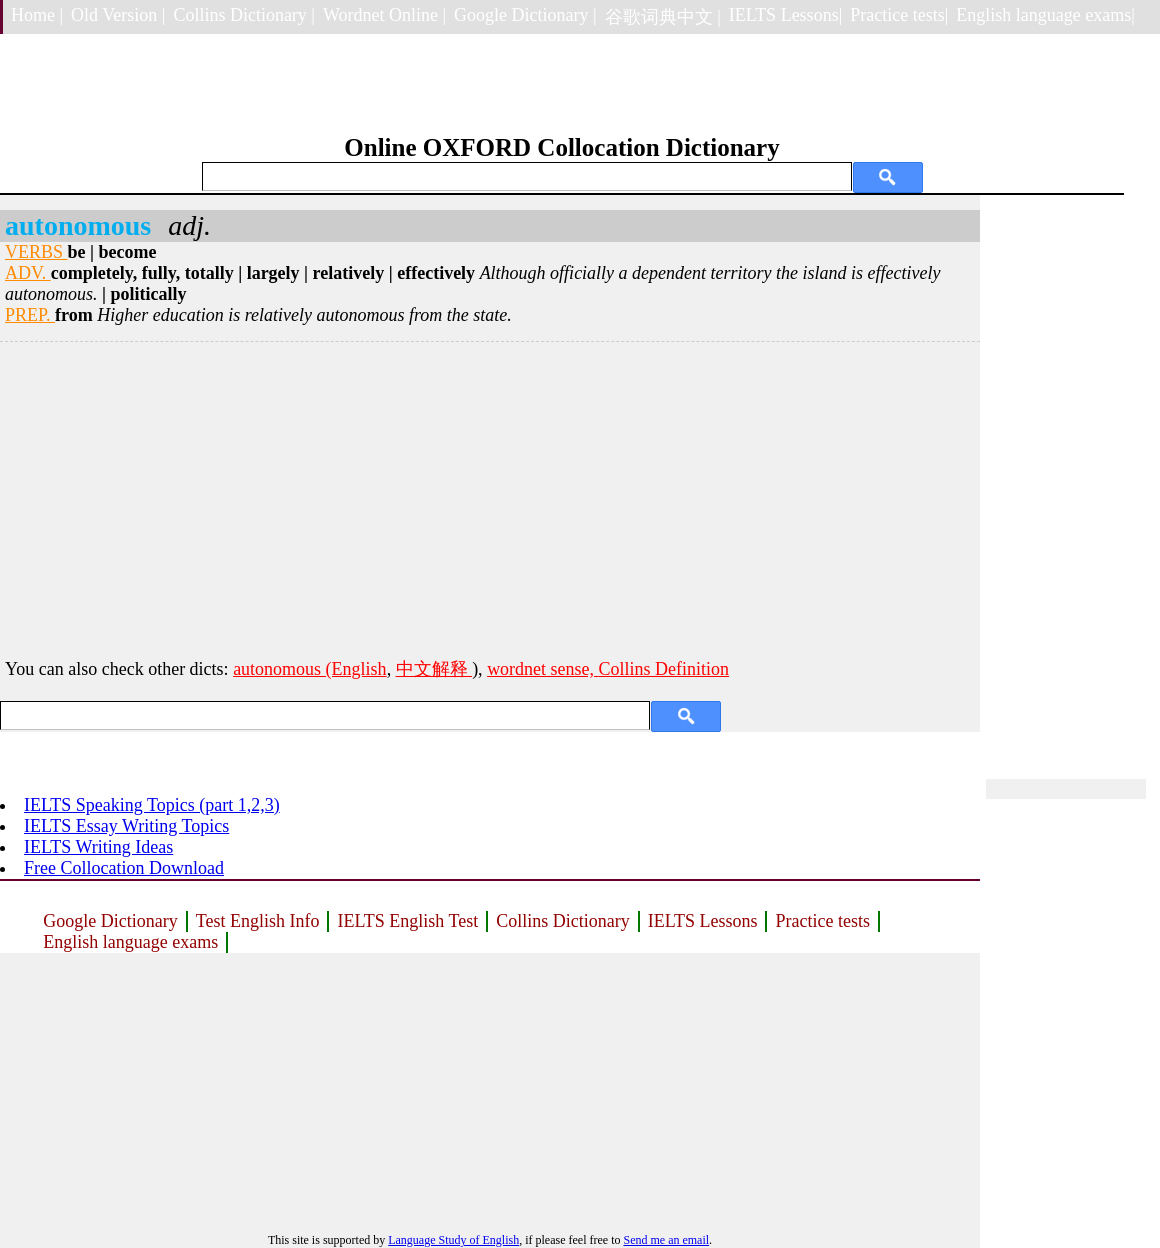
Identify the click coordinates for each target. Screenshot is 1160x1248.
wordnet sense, (542, 669)
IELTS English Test (407, 921)
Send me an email (666, 1240)
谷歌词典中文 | (663, 17)
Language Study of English (453, 1240)
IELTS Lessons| (785, 15)
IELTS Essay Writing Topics (126, 826)
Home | (37, 15)
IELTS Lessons (703, 921)
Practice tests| (899, 15)
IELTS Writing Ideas (98, 847)
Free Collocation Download (124, 868)
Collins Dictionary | (244, 15)
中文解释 (434, 669)
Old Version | (118, 15)
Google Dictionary (110, 921)
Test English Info (258, 921)
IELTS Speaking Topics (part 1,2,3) (152, 805)
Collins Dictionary (563, 921)
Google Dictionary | (525, 15)
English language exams (130, 942)
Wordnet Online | (384, 15)
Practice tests (822, 921)
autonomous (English (310, 669)
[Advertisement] (490, 497)
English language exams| (1045, 15)
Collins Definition (664, 669)
